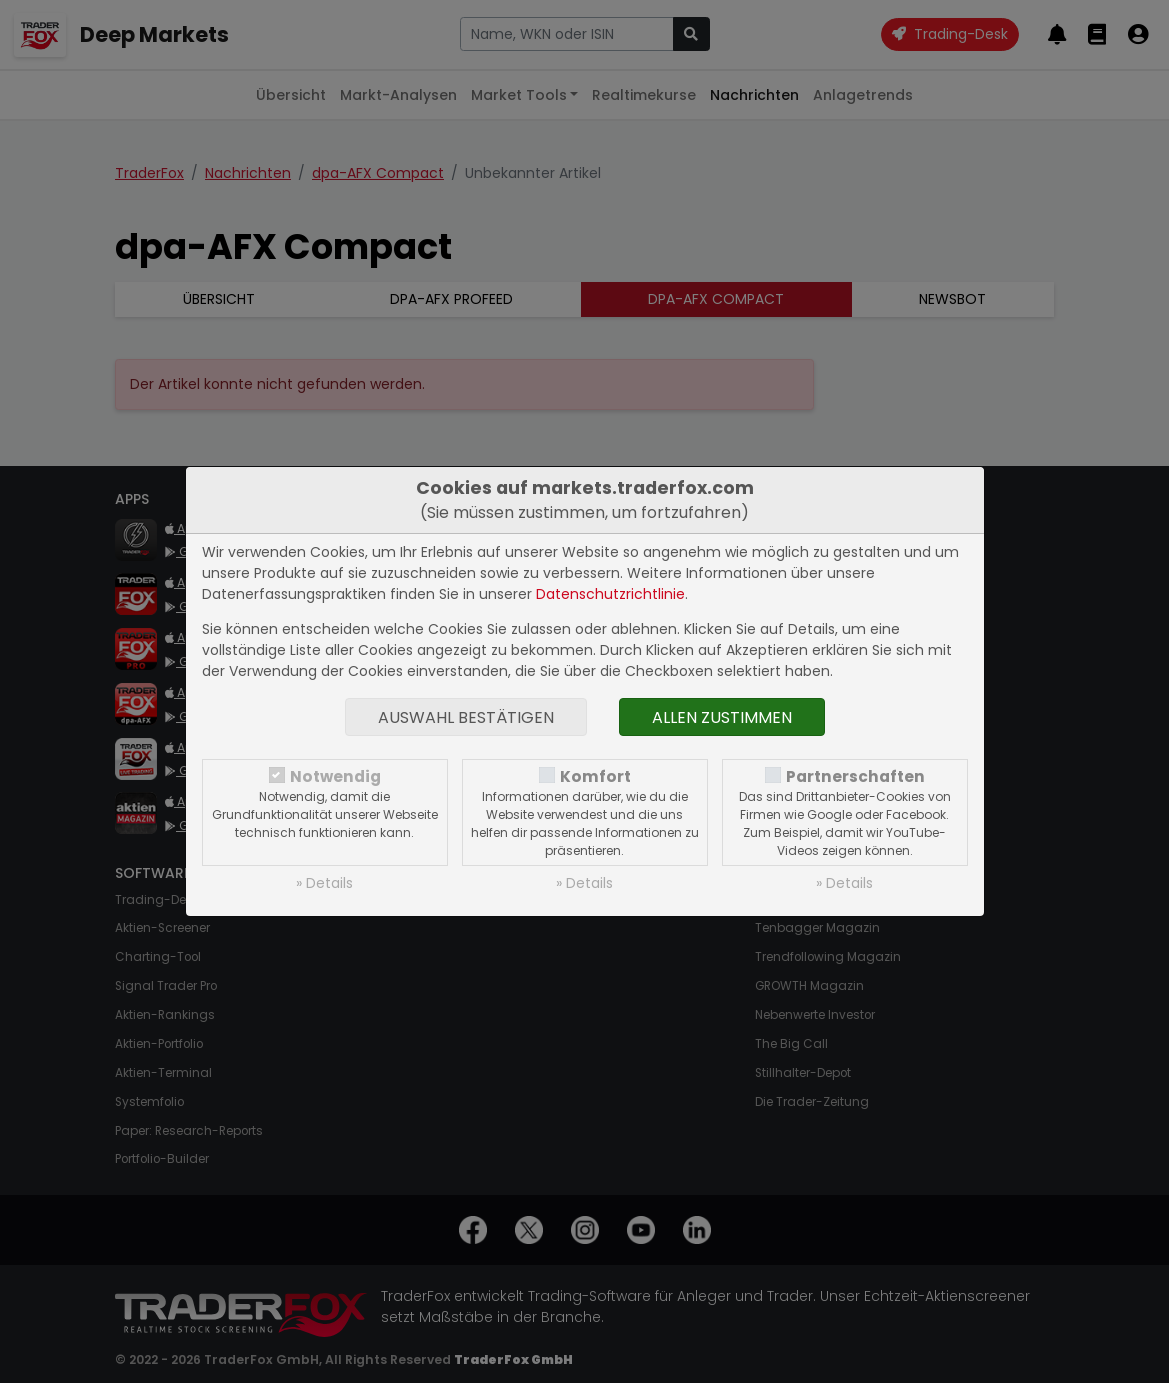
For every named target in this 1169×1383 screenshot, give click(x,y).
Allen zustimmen (722, 717)
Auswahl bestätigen (466, 717)
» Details (324, 883)
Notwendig (335, 776)
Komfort (595, 776)
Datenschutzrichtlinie (610, 594)
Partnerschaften (855, 776)
